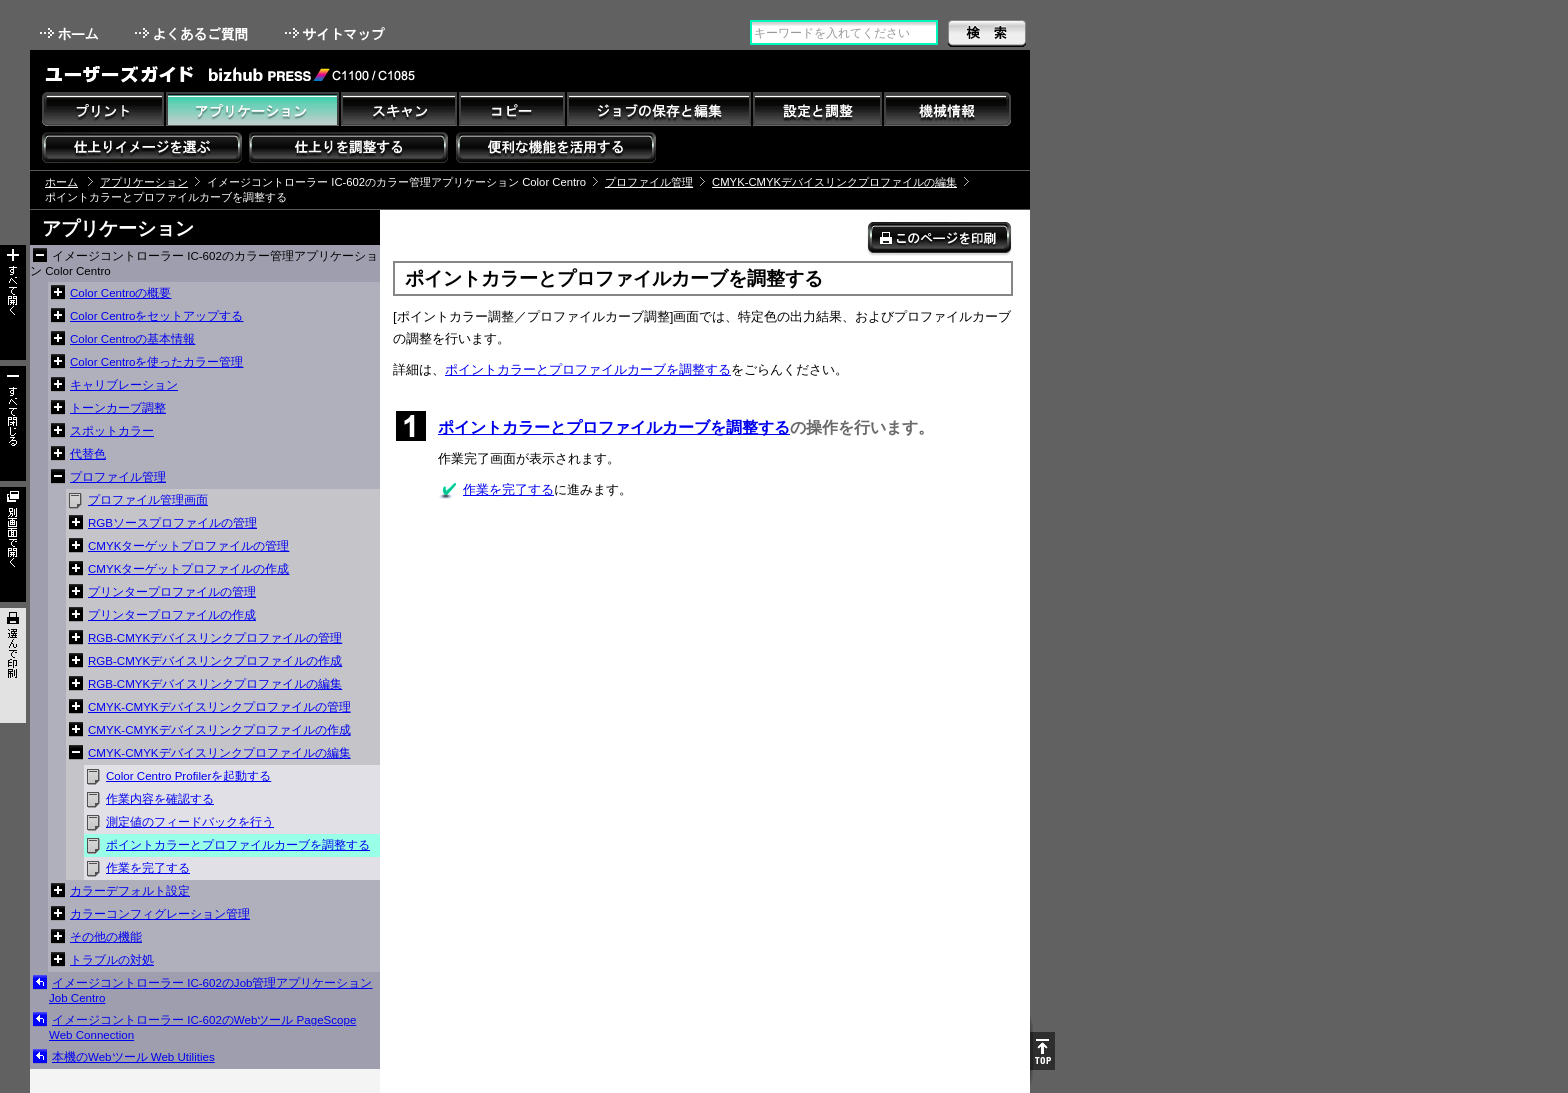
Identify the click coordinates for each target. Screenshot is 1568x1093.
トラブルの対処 (112, 960)
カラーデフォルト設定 (130, 891)
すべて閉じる (13, 423)
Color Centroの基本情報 (132, 339)
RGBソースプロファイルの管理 (172, 523)
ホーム (71, 33)
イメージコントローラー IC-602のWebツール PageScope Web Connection (202, 1027)
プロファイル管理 (649, 182)
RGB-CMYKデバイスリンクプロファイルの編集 (215, 684)
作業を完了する (148, 868)
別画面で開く (13, 544)
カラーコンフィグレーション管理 (160, 914)
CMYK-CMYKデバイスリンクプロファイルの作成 (219, 730)
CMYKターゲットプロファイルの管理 (188, 546)
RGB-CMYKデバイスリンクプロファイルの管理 (215, 638)
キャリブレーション (124, 385)
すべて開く (13, 302)
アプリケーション (144, 182)
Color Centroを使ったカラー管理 (156, 362)
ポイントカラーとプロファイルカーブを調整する (238, 845)
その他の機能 (106, 937)
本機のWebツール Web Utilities (133, 1057)
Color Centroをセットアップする (156, 316)
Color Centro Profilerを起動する (188, 776)
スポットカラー (112, 431)
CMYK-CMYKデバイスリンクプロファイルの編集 (834, 182)
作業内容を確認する (160, 799)
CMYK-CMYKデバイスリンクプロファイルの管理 (219, 707)
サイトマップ (337, 33)
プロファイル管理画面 (148, 500)
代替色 (88, 454)
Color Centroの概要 (120, 293)
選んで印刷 (13, 665)
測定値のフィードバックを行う (190, 822)
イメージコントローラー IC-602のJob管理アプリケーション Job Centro (210, 990)
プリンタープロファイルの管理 (172, 592)
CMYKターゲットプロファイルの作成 (188, 569)
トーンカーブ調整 (118, 408)
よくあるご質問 (193, 33)
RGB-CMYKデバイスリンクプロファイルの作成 (215, 661)
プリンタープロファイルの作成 (172, 615)
